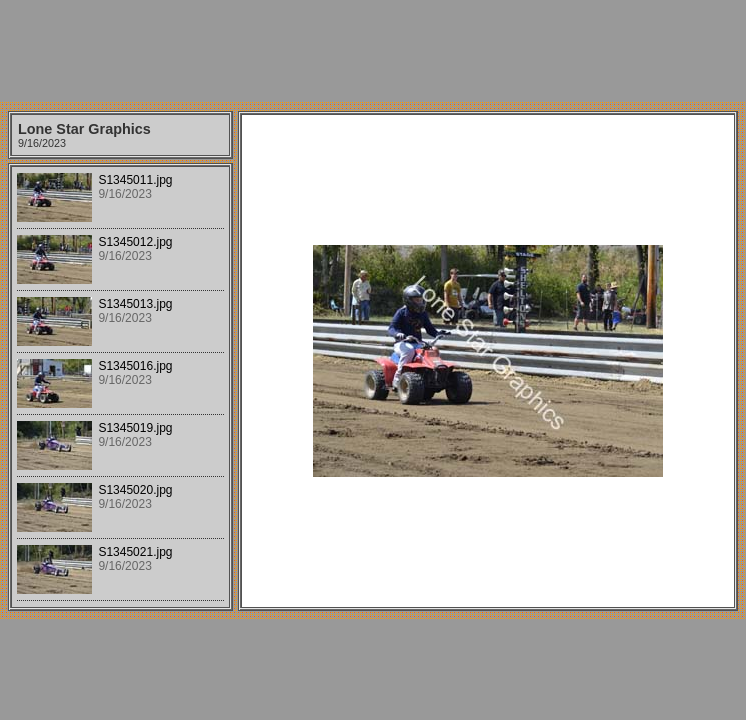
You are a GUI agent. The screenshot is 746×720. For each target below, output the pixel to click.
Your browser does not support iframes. (120, 387)
